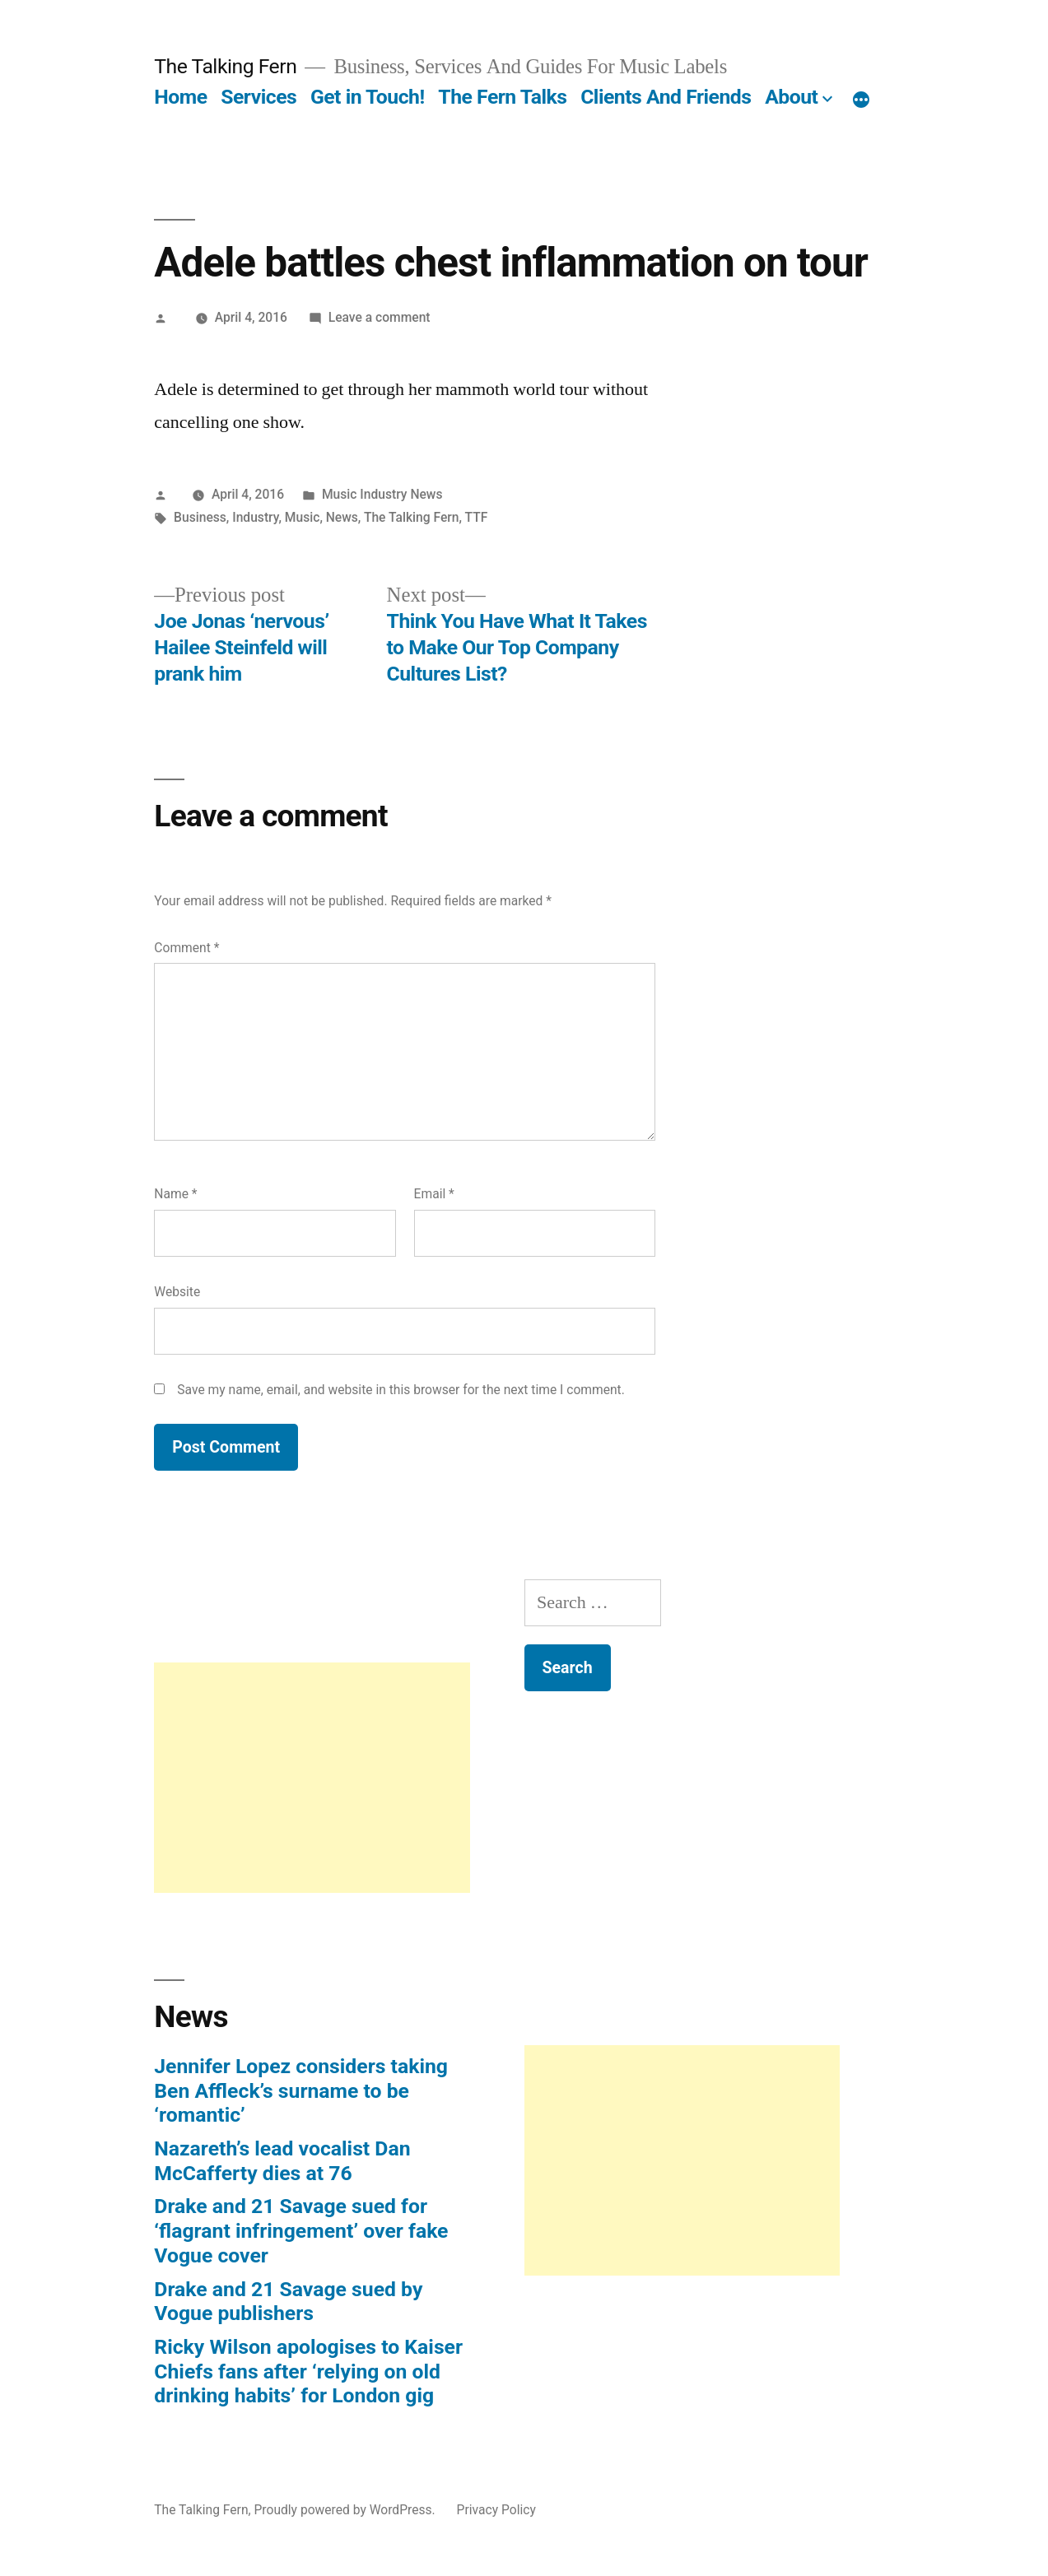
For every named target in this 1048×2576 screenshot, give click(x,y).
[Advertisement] (311, 1777)
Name (175, 1194)
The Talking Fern (225, 66)
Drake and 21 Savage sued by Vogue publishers (288, 2301)
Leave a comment (379, 317)
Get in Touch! (367, 97)
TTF (476, 517)
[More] (861, 100)
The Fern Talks (502, 97)
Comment (186, 948)
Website (177, 1292)
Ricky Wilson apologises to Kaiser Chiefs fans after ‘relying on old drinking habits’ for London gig (308, 2371)
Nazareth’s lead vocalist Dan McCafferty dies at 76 (282, 2161)
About (791, 97)
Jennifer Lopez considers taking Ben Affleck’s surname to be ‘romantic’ (301, 2090)
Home (180, 97)
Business (200, 517)
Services (258, 97)
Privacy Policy (496, 2510)
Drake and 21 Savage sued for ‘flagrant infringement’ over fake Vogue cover (301, 2230)
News (342, 517)
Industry (255, 517)
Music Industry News (382, 494)
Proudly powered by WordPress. (346, 2510)
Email (434, 1194)
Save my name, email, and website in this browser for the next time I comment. (401, 1389)
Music (302, 517)
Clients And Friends (665, 97)
